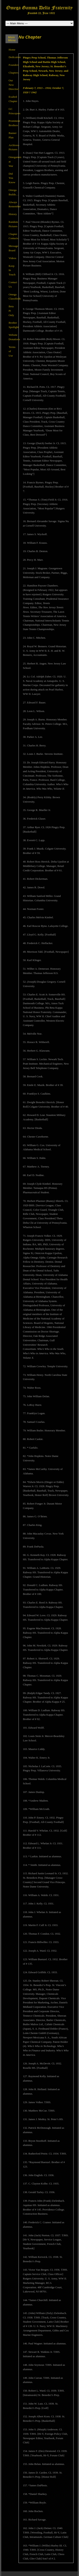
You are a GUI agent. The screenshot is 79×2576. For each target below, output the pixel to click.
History (13, 214)
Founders (14, 64)
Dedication (15, 57)
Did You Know (12, 178)
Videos (12, 258)
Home (12, 49)
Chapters (13, 72)
